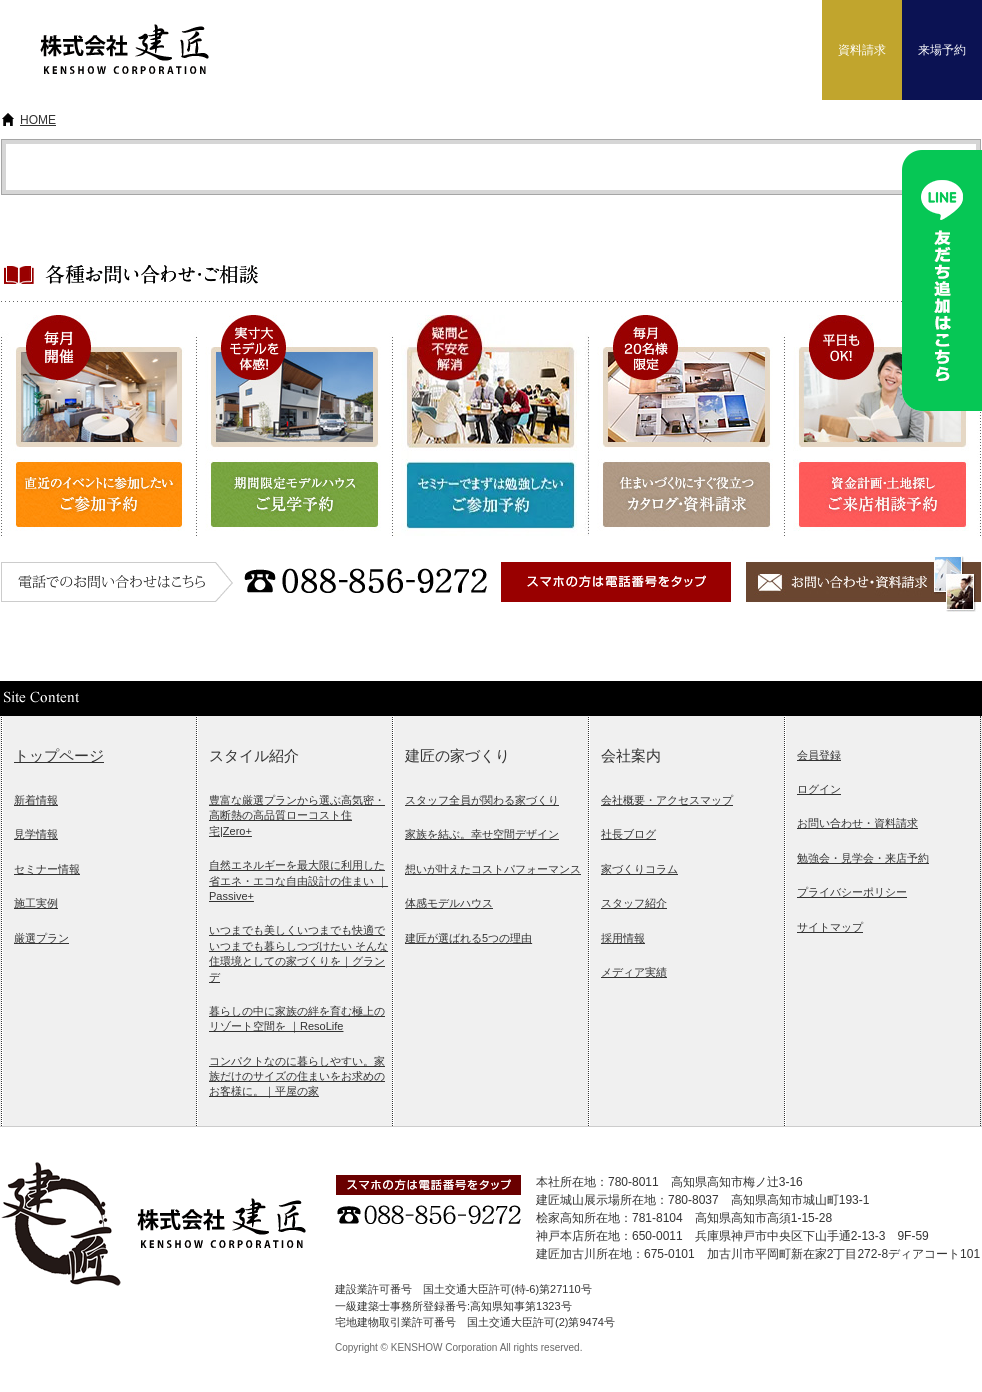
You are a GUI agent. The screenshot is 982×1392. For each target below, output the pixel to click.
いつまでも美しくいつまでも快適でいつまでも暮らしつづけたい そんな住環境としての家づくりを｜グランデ (298, 953)
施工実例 (36, 903)
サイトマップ (830, 927)
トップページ (59, 755)
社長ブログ (628, 834)
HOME (38, 120)
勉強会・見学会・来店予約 (863, 858)
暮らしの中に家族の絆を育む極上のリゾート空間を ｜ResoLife (297, 1018)
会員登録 (819, 755)
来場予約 (942, 50)
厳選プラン (41, 938)
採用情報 (623, 938)
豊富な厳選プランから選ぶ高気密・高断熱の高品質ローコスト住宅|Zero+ (297, 815)
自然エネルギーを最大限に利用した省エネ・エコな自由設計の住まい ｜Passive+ (298, 880)
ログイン (819, 789)
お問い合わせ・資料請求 (857, 823)
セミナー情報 (47, 869)
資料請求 (862, 50)
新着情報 (36, 800)
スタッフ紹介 (634, 903)
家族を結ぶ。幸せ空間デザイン (482, 834)
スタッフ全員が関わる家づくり (482, 800)
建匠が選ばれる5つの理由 (468, 938)
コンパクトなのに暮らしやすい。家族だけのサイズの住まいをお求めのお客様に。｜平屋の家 (297, 1076)
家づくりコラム (639, 869)
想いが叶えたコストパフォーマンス (493, 869)
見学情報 (36, 834)
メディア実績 (634, 972)
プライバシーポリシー (852, 892)
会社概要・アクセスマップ (667, 800)
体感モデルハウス (449, 903)
